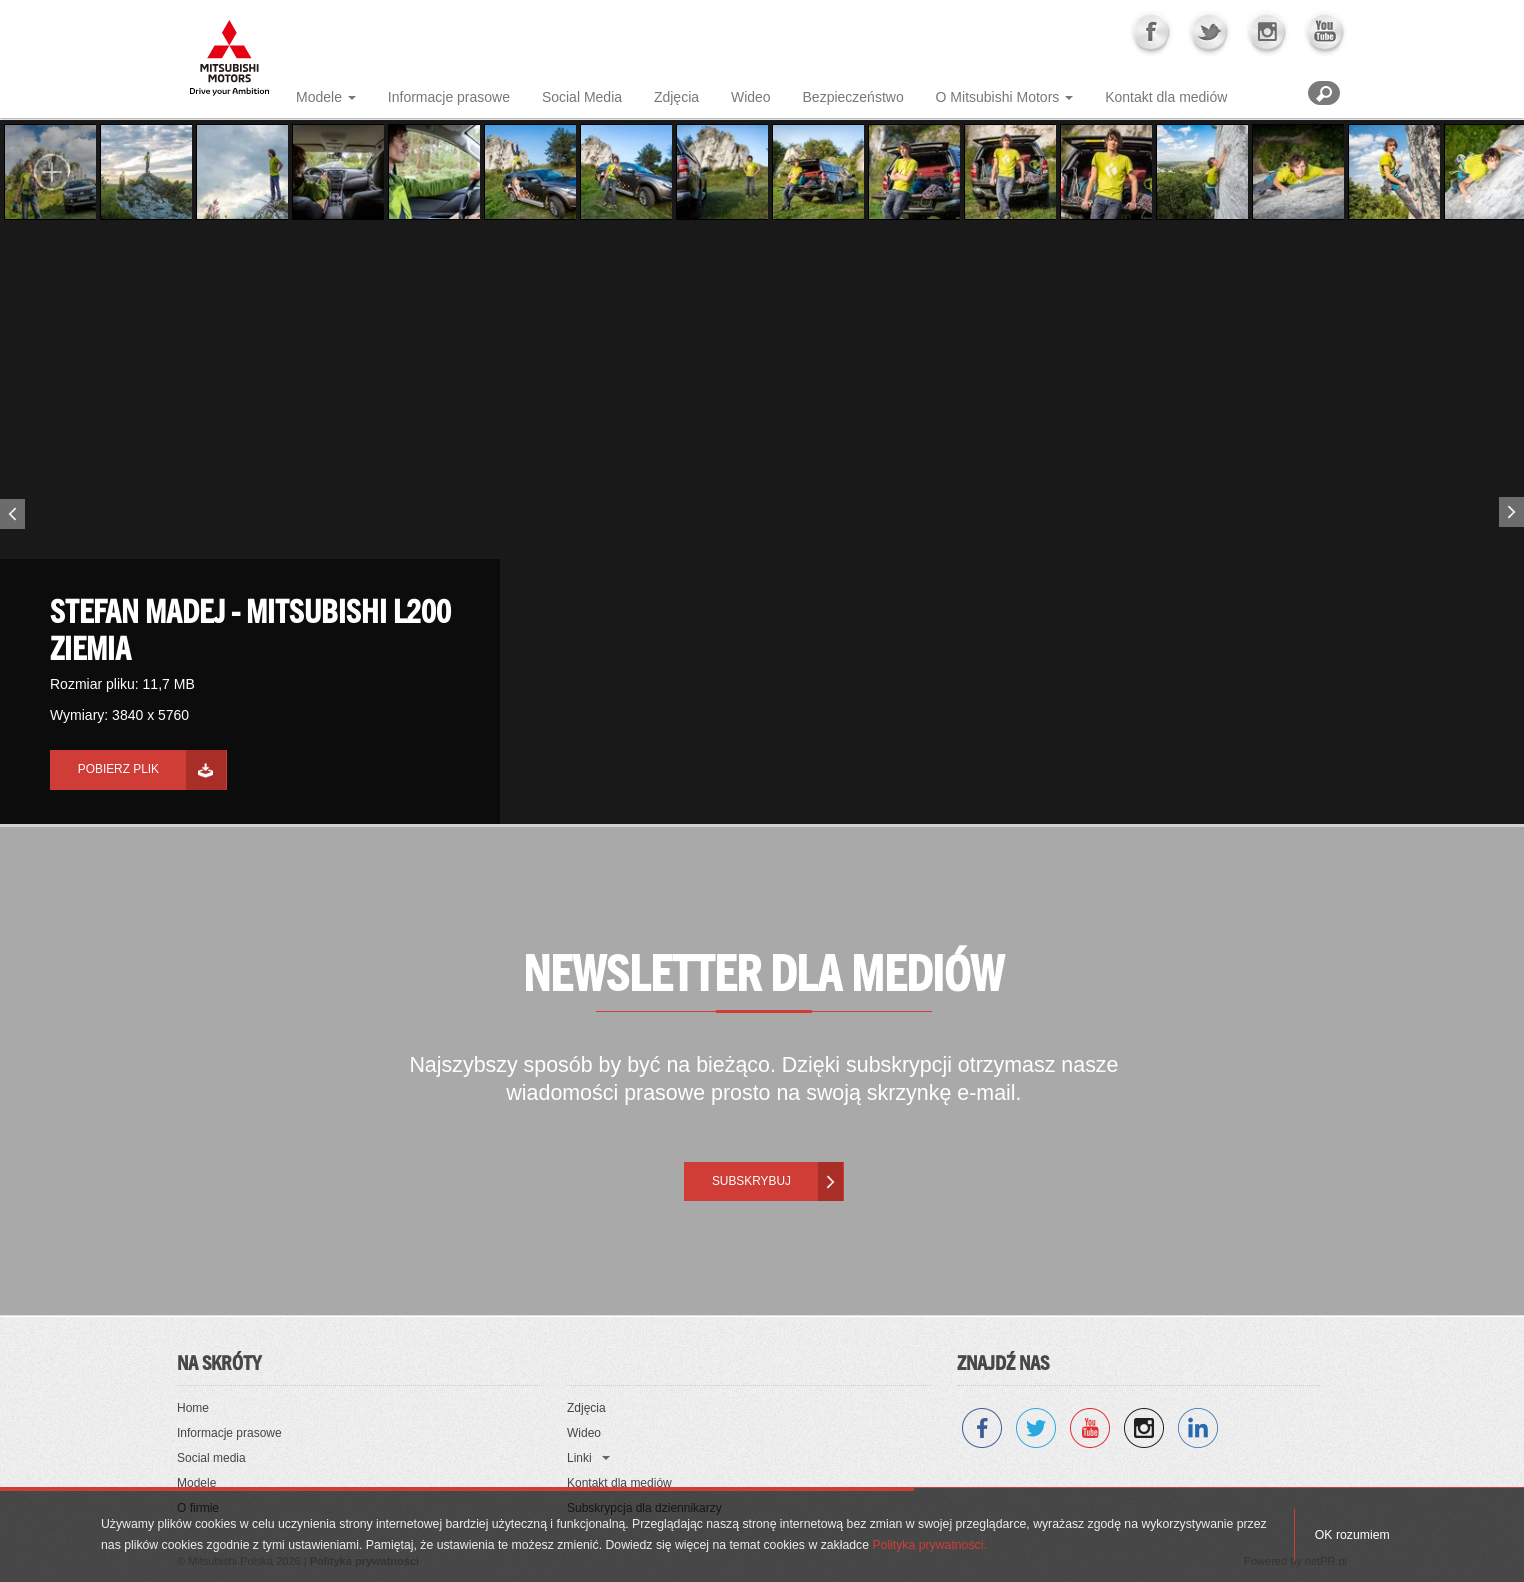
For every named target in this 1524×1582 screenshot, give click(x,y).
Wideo (751, 97)
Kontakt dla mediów (1166, 97)
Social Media (582, 97)
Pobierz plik (118, 769)
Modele (319, 97)
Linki (579, 1458)
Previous (10, 518)
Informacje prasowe (449, 97)
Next (1514, 508)
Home (193, 1408)
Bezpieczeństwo (853, 97)
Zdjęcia (676, 97)
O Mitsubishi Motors (998, 97)
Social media (211, 1458)
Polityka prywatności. (929, 1545)
